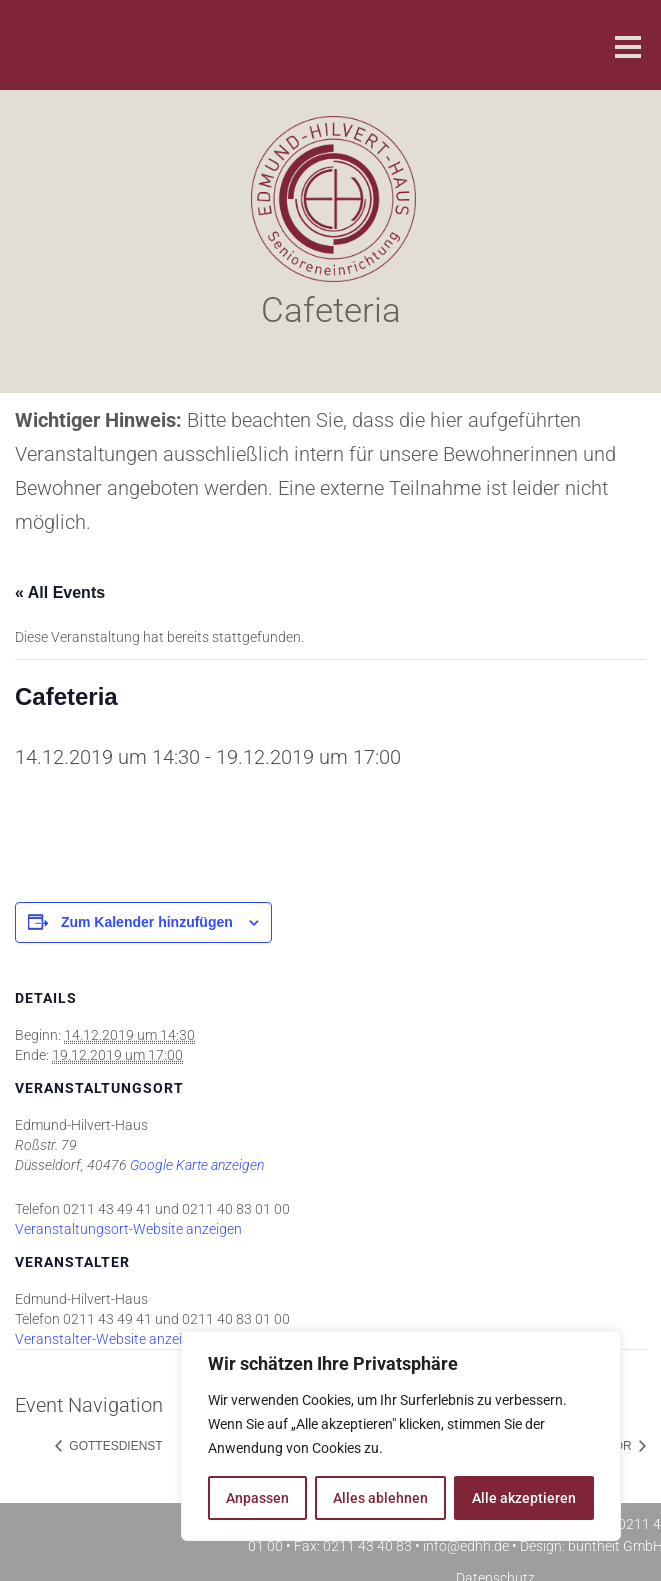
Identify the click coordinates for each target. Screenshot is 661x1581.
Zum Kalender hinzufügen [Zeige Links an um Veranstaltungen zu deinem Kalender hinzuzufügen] (147, 922)
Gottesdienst (114, 1446)
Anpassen (257, 1498)
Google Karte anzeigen (197, 1165)
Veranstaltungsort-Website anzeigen (128, 1229)
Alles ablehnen (380, 1498)
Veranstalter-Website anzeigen (110, 1339)
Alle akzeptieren (524, 1498)
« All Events (60, 592)
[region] (401, 1436)
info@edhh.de (466, 1546)
